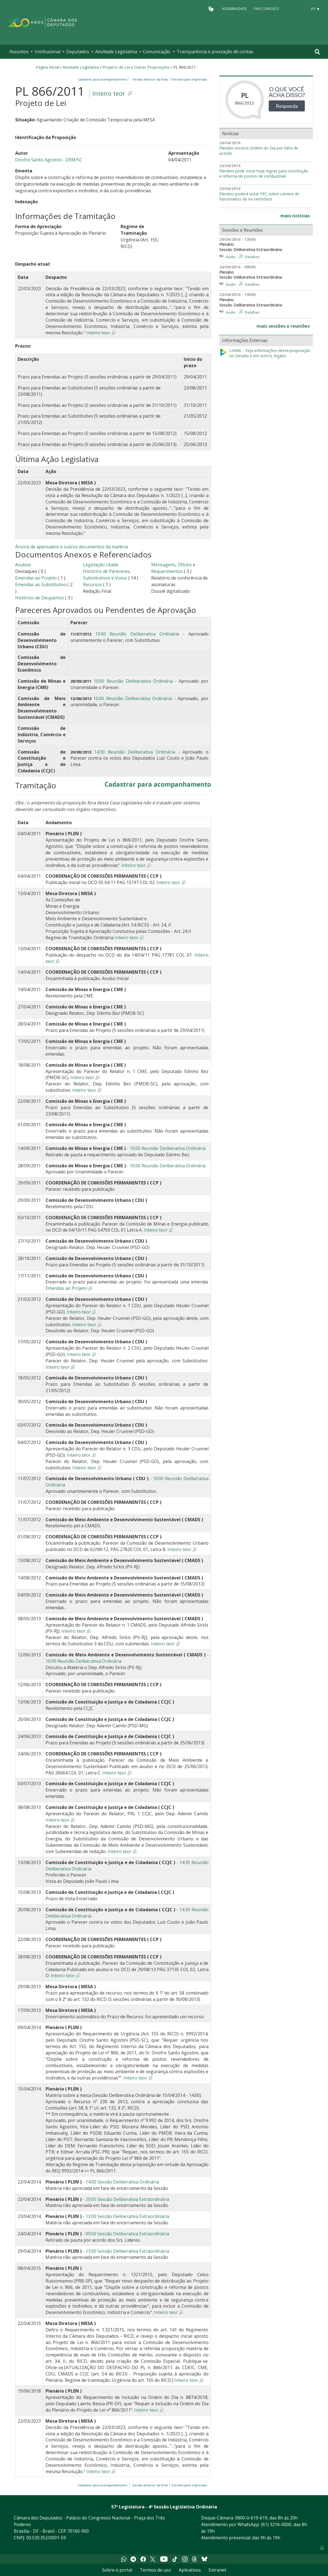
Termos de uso (155, 2570)
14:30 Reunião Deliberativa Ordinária (134, 752)
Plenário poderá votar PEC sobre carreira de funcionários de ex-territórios (259, 196)
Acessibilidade (234, 8)
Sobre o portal (117, 2570)
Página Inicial (47, 67)
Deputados (77, 52)
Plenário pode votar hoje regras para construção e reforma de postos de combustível (263, 174)
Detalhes (252, 256)
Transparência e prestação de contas (215, 52)
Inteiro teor (108, 93)
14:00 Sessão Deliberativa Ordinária (122, 2182)
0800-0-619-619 (251, 2518)
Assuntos (19, 52)
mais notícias (295, 216)
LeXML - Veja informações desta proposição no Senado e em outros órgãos (264, 353)
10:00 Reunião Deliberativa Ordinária (137, 634)
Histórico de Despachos (39, 598)
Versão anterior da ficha (150, 79)
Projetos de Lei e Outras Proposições (136, 67)
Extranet (217, 2570)
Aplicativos (190, 2570)
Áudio (231, 256)
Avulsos (23, 565)
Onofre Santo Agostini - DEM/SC (48, 160)
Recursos (92, 584)
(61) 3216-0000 (276, 2524)
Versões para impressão (188, 79)
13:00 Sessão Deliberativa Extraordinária (127, 2216)
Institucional (47, 52)
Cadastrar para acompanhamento (103, 79)
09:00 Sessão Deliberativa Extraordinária (127, 2234)
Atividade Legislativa (116, 52)
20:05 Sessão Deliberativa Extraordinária (127, 2199)
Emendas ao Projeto (36, 578)
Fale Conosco (266, 8)
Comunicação (156, 52)
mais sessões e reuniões (283, 326)
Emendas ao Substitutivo (40, 584)
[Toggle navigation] (317, 52)
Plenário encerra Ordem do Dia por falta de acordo (258, 151)
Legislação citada (100, 565)
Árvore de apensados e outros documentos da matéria (71, 547)
